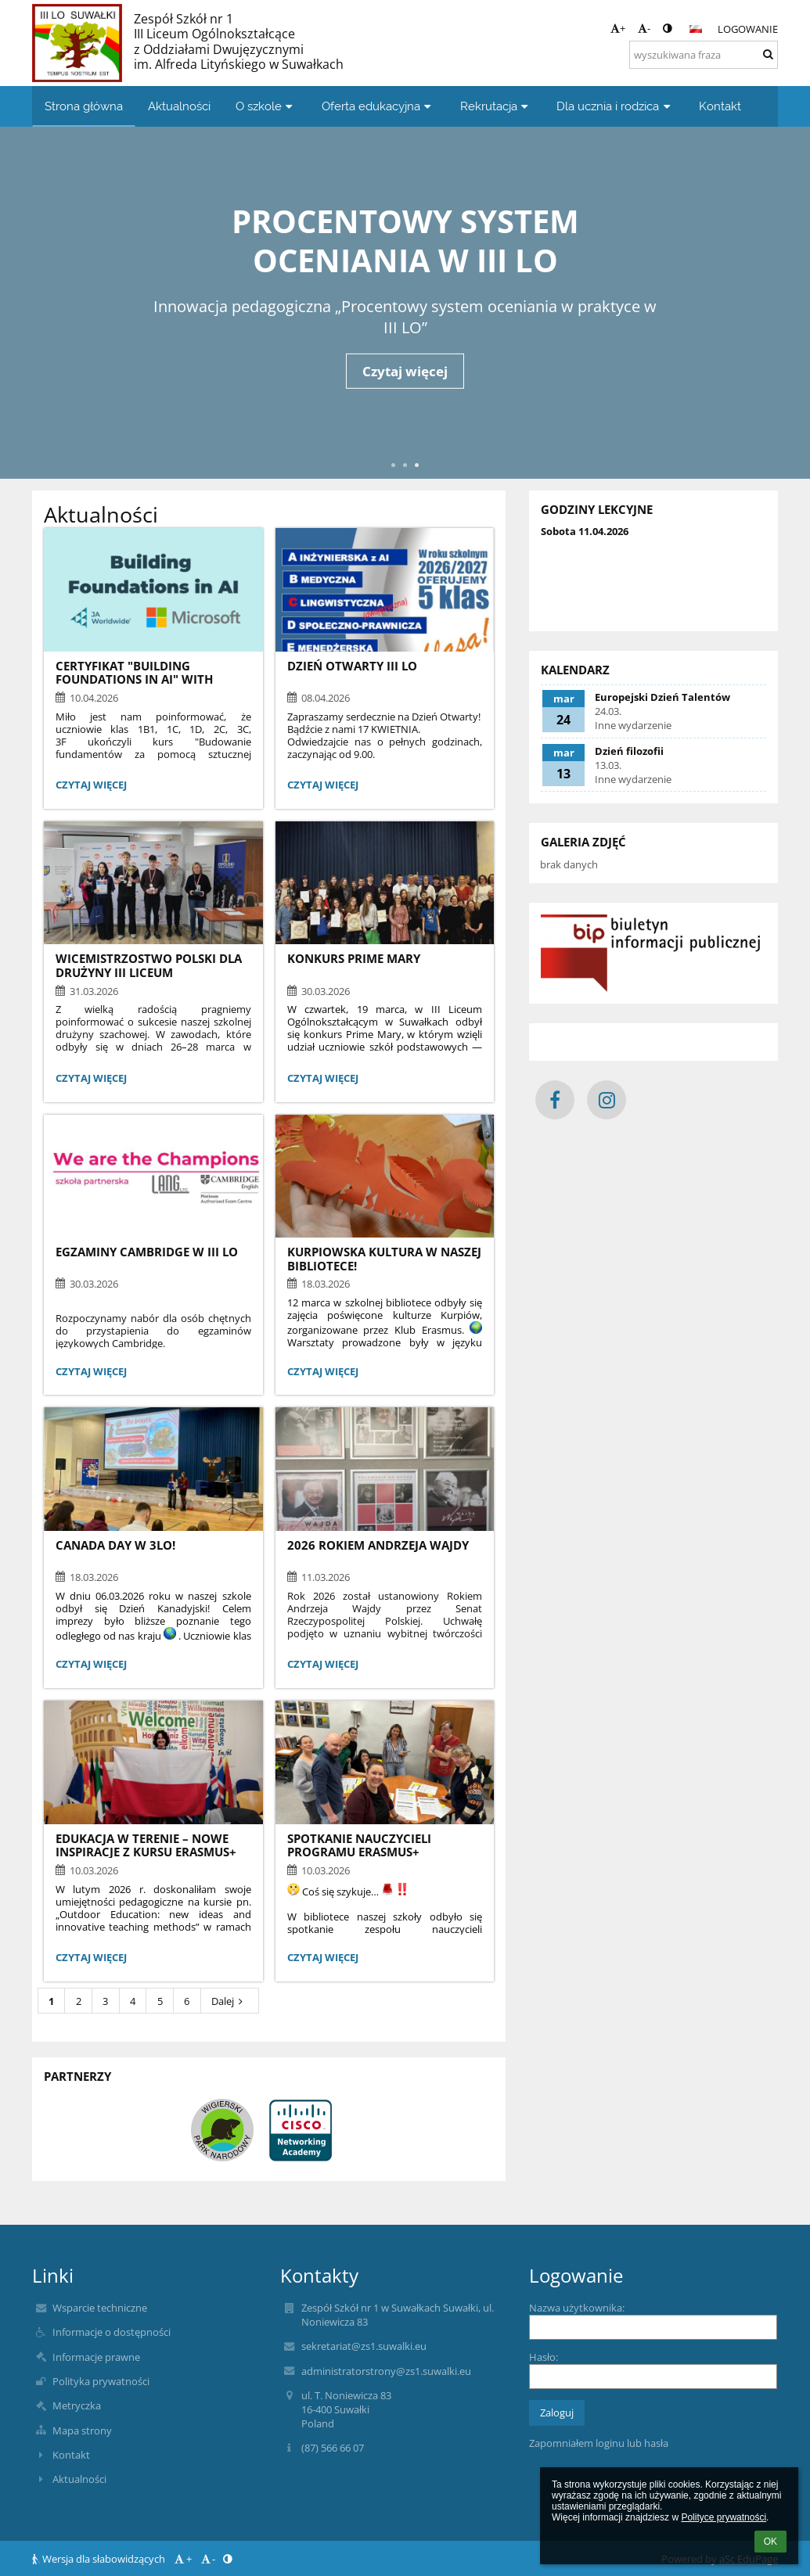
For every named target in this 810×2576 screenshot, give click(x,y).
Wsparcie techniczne (99, 2308)
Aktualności (79, 2479)
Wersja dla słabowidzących (99, 2559)
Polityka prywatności (100, 2381)
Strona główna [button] (84, 106)
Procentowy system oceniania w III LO (405, 239)
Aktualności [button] (179, 106)
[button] (695, 29)
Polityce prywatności (723, 2517)
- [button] (644, 28)
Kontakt (71, 2455)
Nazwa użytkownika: (577, 2308)
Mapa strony (82, 2430)
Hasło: (543, 2357)
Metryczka (76, 2405)
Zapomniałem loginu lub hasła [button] (598, 2443)
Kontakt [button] (720, 106)
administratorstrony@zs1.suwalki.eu (386, 2371)
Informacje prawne (96, 2357)
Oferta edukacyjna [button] (378, 106)
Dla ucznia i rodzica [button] (615, 106)
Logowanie (748, 29)
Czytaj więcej (405, 371)
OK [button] (770, 2541)
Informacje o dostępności (111, 2332)
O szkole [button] (266, 106)
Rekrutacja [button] (496, 106)
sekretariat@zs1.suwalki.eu (364, 2346)
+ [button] (617, 28)
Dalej (229, 2001)
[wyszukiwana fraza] (703, 55)
